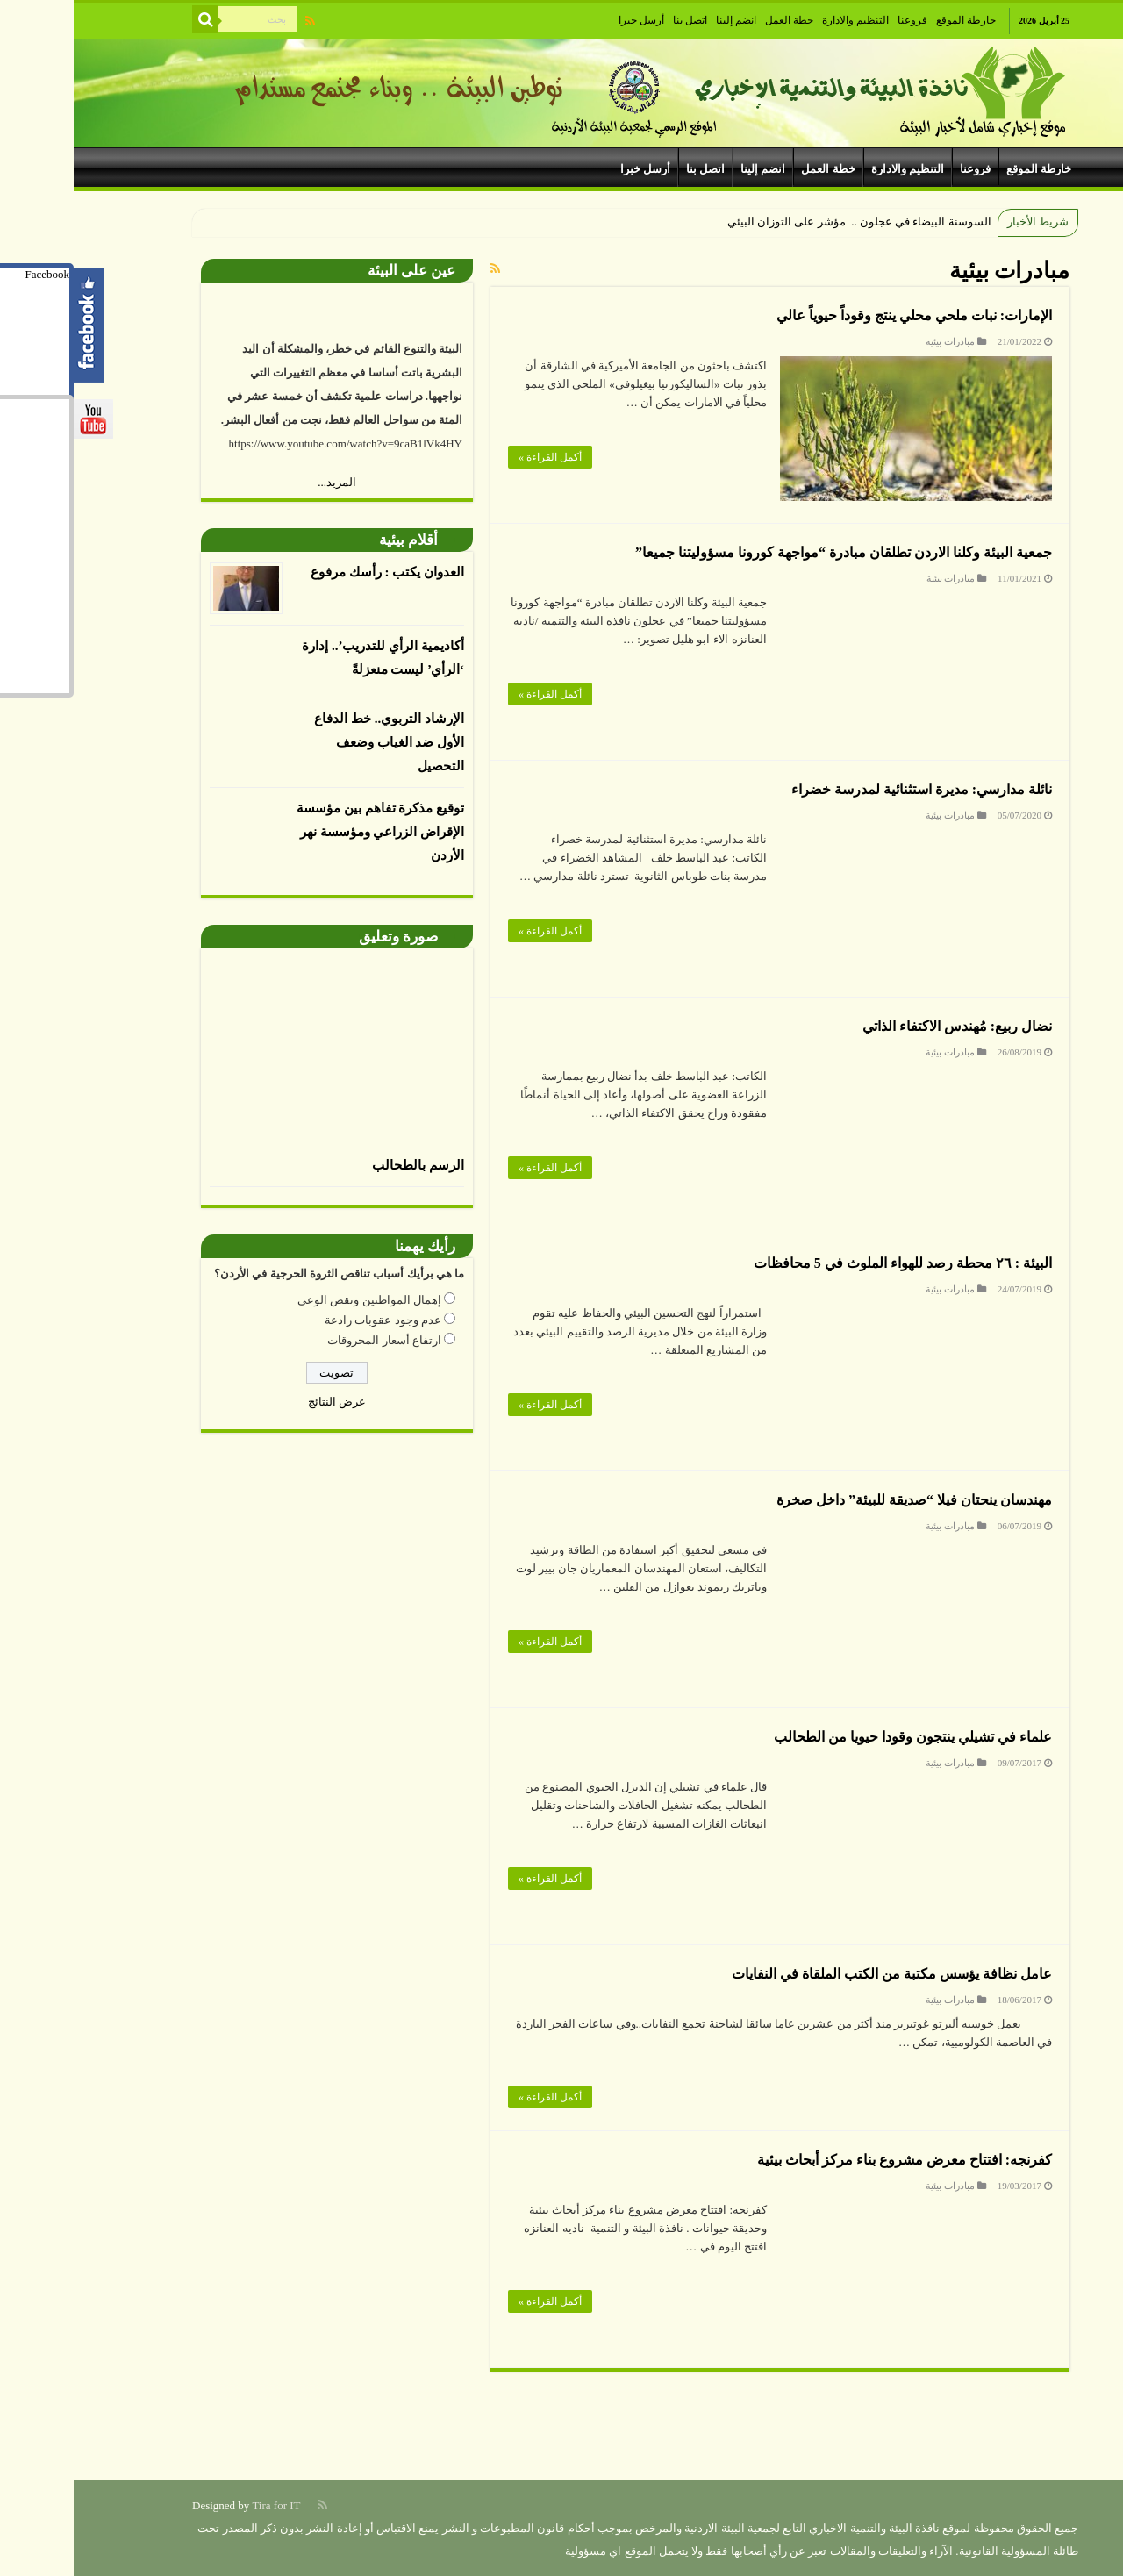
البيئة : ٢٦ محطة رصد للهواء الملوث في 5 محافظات (829, 1263)
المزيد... (263, 482)
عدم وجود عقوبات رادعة (309, 1320)
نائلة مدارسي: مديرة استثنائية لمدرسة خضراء (848, 789)
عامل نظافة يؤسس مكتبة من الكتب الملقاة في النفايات (818, 1973)
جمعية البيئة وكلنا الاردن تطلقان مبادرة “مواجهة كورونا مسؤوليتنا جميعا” (770, 552)
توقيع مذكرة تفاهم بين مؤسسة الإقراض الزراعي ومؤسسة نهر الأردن (306, 831)
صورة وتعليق (324, 936)
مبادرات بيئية (876, 341)
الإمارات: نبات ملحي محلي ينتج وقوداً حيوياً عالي (840, 315)
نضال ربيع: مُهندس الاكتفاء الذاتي (883, 1026)
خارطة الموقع (892, 20)
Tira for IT (202, 2505)
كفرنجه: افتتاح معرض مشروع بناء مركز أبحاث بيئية (830, 2159)
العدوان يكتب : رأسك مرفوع (313, 572)
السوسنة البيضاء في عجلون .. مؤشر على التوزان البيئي (784, 221)
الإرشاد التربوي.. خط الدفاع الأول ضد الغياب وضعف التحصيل (315, 742)
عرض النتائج (263, 1401)
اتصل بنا (616, 20)
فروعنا (839, 20)
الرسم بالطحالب (344, 1165)
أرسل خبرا (567, 20)
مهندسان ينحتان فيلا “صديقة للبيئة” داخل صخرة (840, 1499)
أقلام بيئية (334, 540)
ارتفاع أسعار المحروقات (311, 1340)
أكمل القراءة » (476, 457)
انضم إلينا (662, 20)
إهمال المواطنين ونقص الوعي (296, 1299)
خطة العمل (715, 20)
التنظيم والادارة (781, 20)
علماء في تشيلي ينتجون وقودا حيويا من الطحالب (839, 1736)
